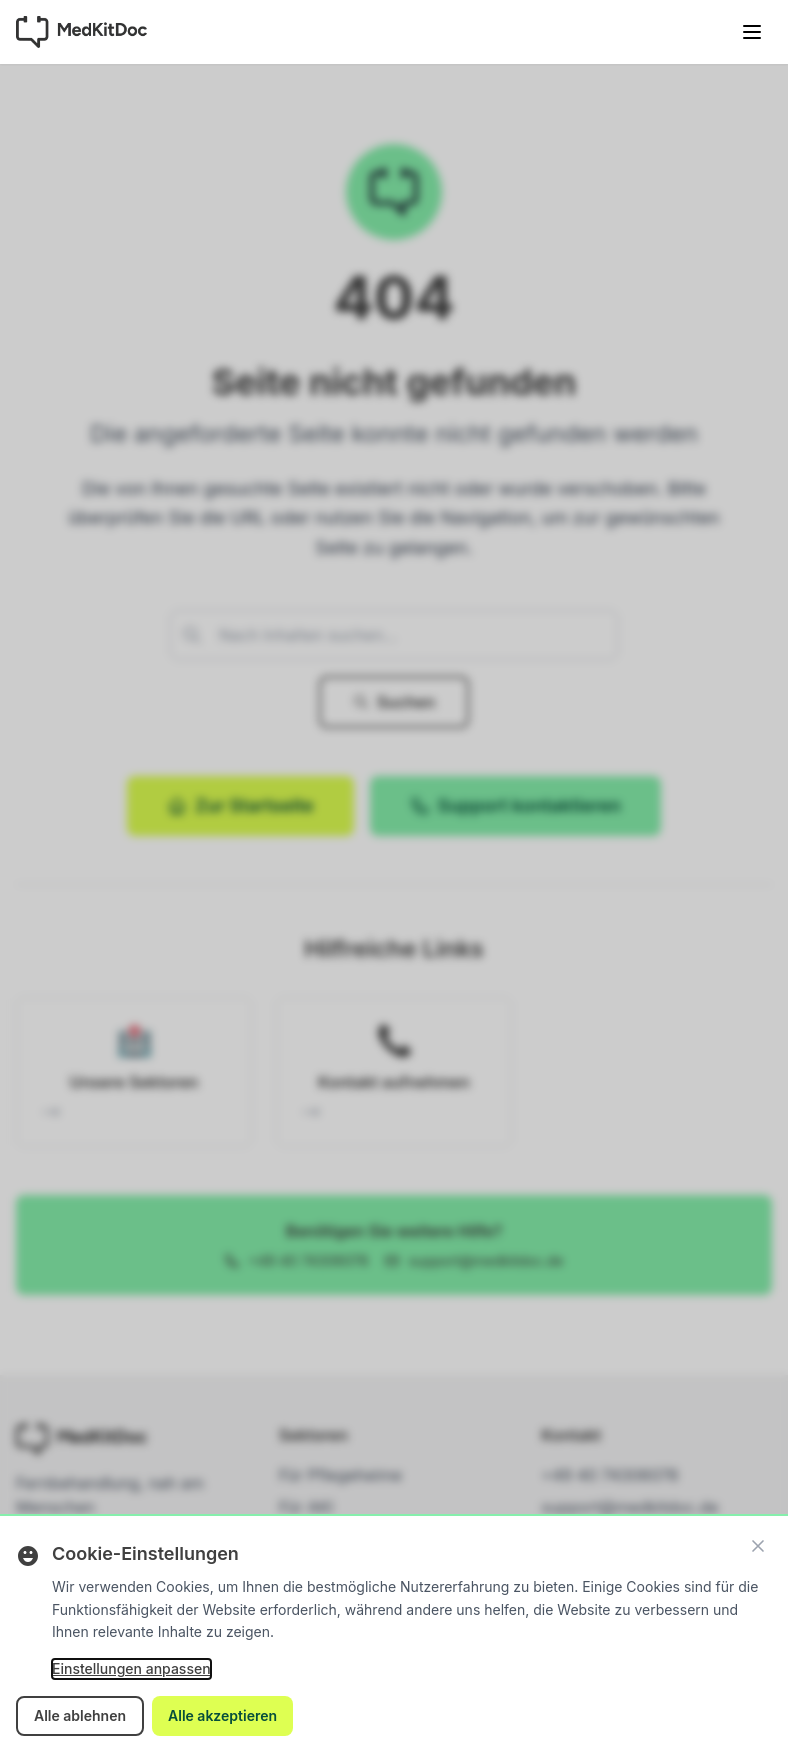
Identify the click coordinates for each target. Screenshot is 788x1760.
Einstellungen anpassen (131, 1668)
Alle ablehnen (80, 1715)
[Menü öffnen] (752, 32)
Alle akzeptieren (222, 1715)
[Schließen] (758, 1546)
